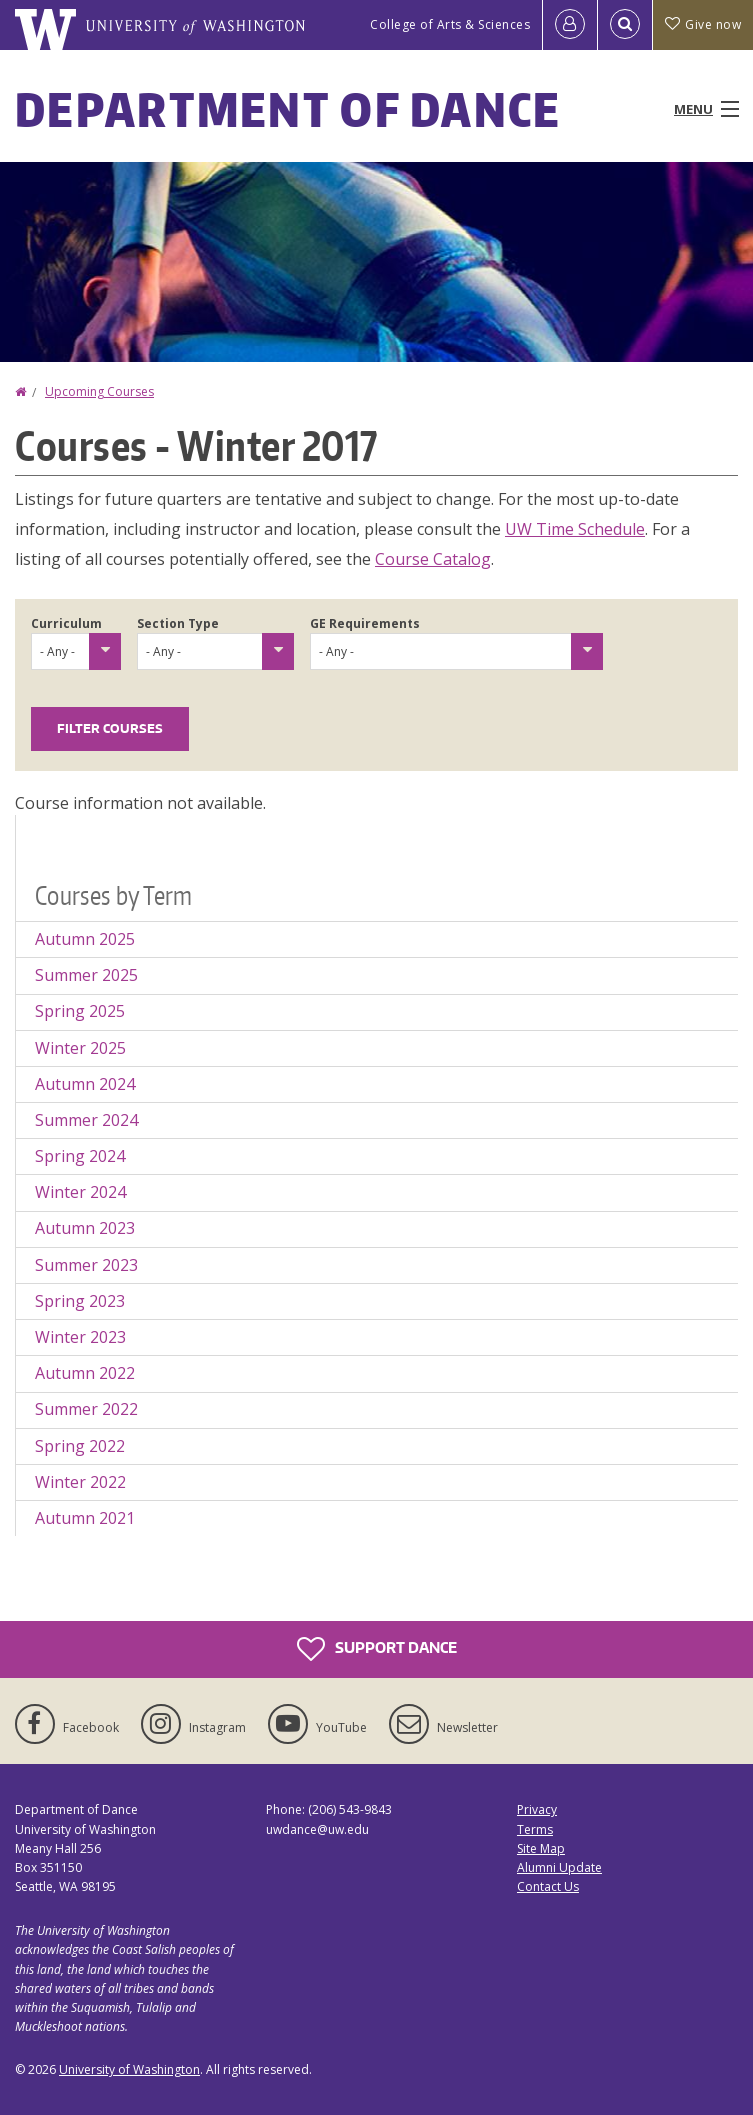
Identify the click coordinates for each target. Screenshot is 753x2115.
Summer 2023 (86, 1265)
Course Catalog (433, 559)
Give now (703, 24)
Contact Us (548, 1886)
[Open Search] (625, 25)
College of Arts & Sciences (450, 24)
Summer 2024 (86, 1120)
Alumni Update (559, 1867)
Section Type (178, 623)
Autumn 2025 (85, 939)
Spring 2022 (80, 1446)
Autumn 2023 (85, 1228)
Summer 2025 (86, 975)
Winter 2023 (80, 1337)
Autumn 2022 (85, 1373)
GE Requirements (365, 623)
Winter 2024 (80, 1192)
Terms (535, 1829)
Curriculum (66, 623)
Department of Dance (288, 109)
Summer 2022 (86, 1409)
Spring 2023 (80, 1301)
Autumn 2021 (85, 1518)
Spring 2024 (80, 1156)
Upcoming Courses (99, 391)
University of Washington (129, 2069)
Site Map (541, 1848)
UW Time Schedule (575, 529)
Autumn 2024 (85, 1084)
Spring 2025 (80, 1011)
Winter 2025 (80, 1048)
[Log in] (570, 25)
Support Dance (377, 1649)
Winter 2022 (80, 1482)
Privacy (537, 1809)
